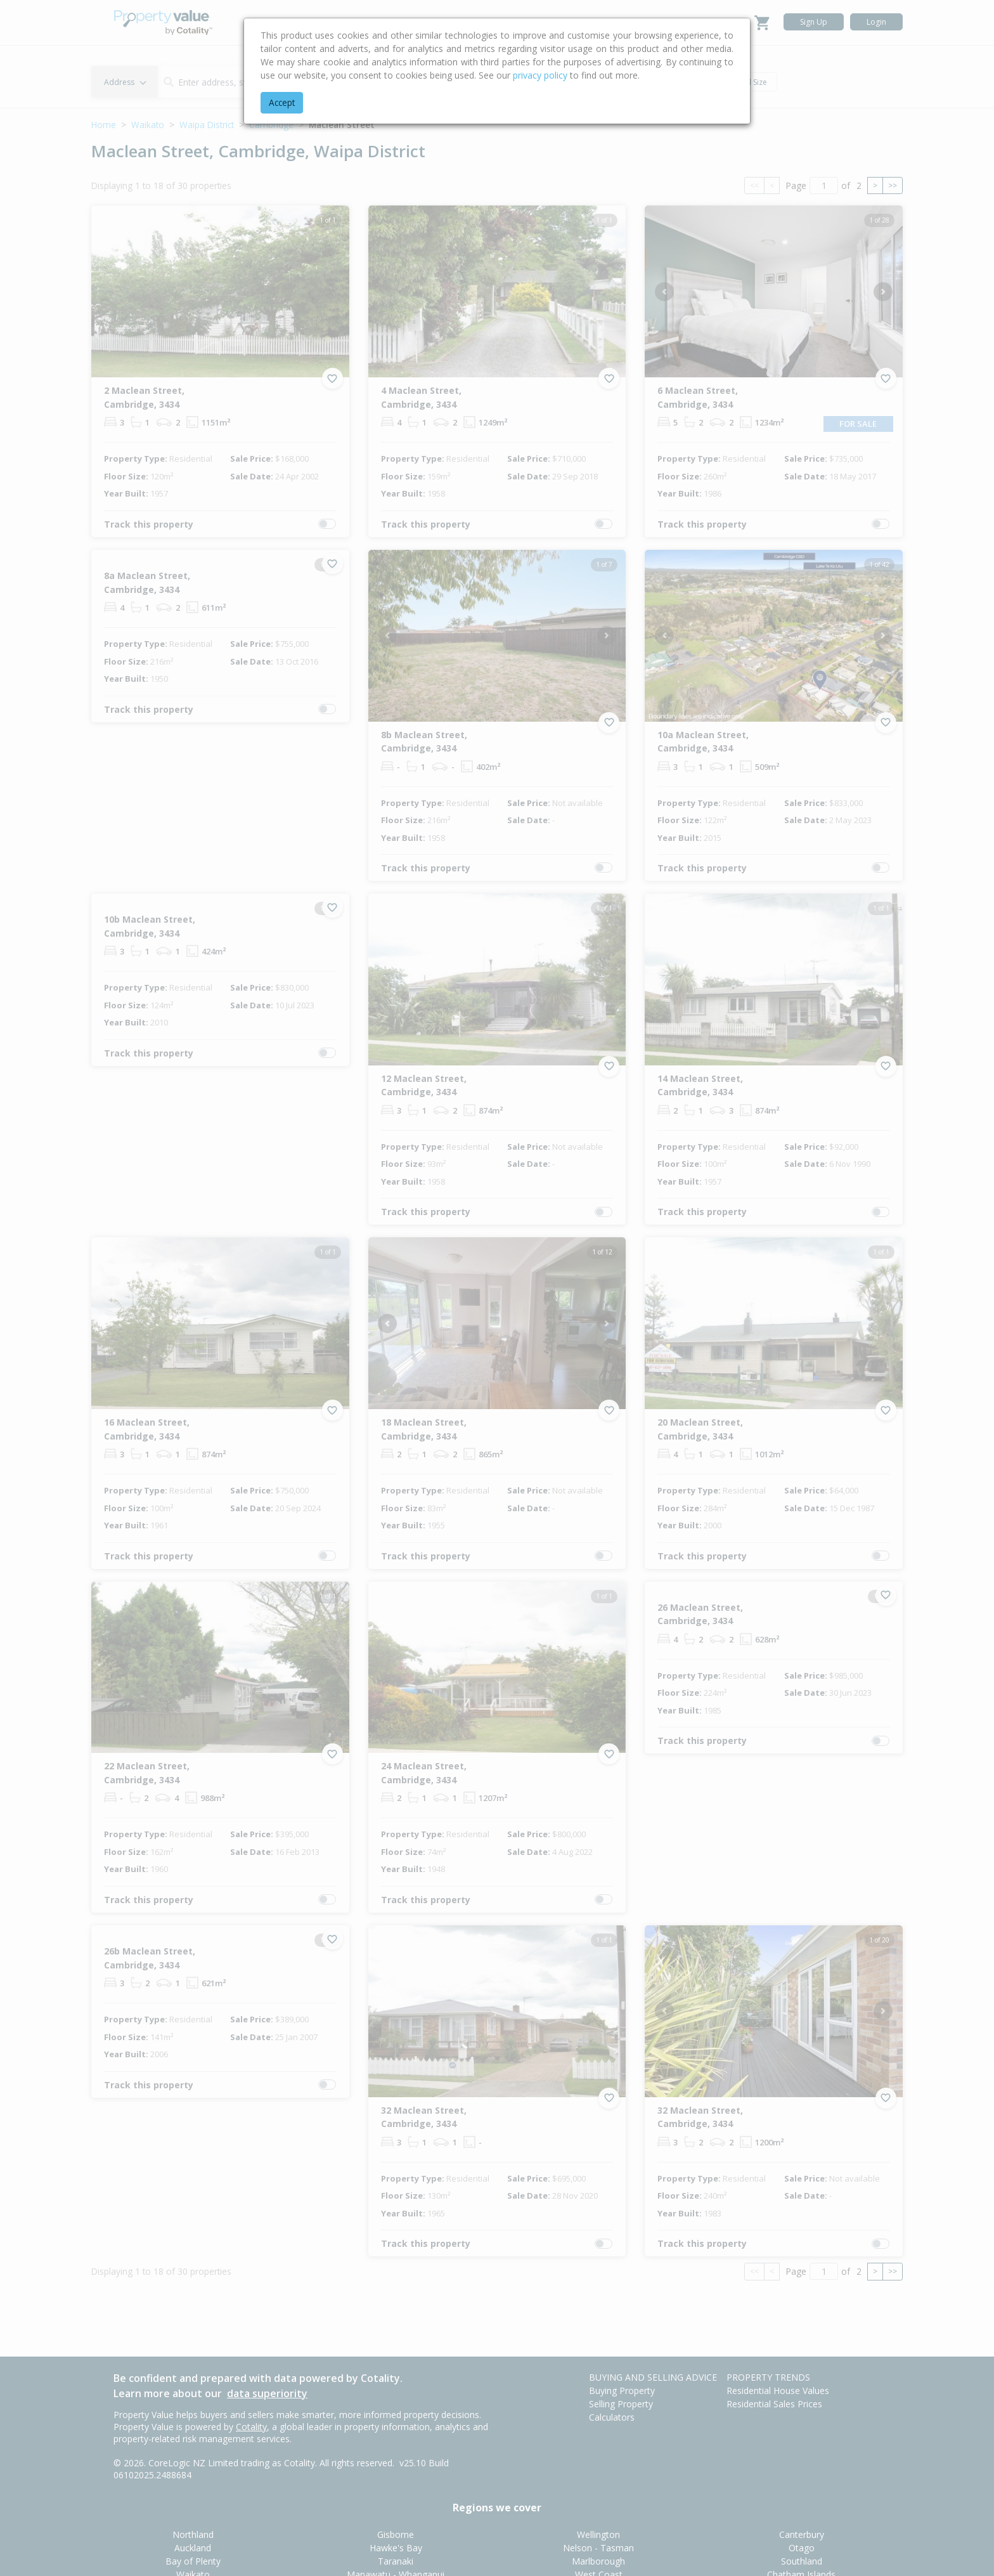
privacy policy (540, 75)
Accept (282, 102)
